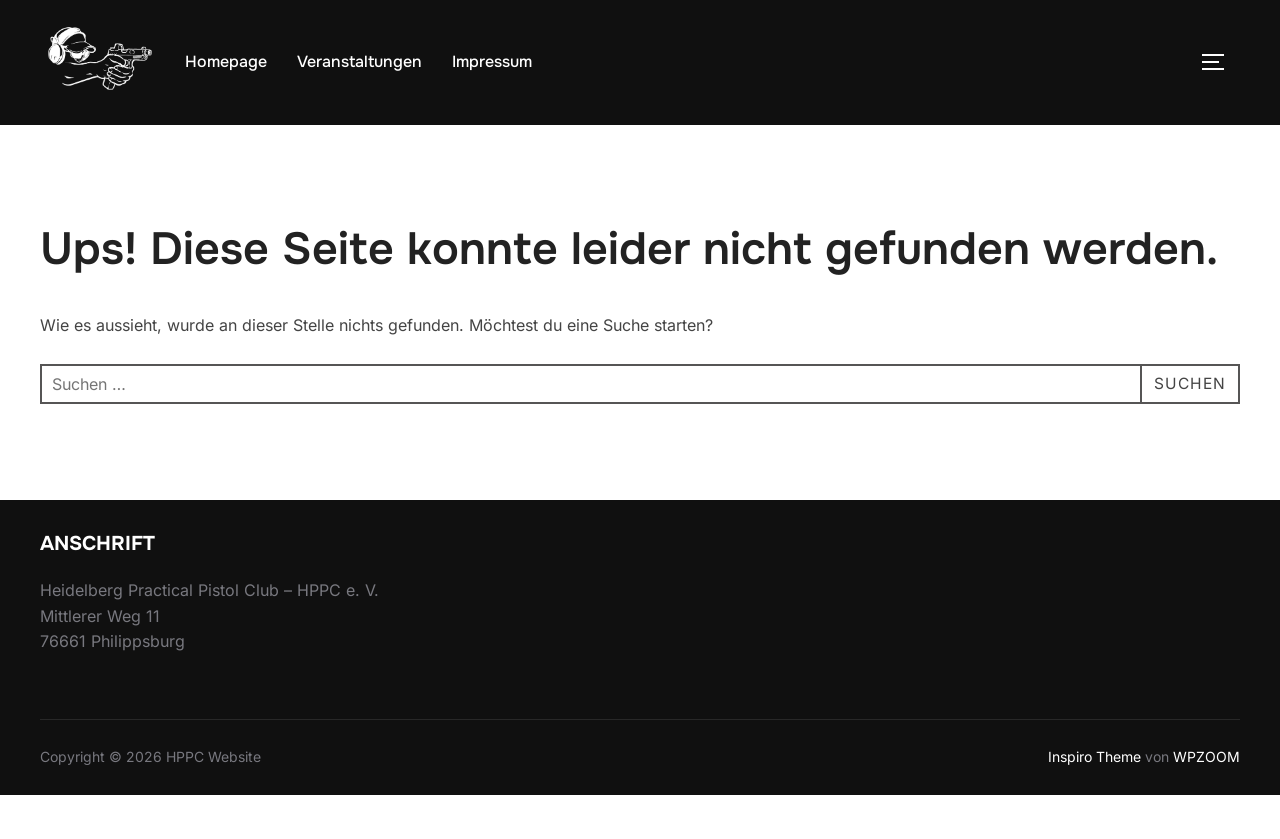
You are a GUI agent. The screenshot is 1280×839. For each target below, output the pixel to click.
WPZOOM (1206, 801)
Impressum (492, 61)
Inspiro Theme (1094, 801)
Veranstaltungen (359, 61)
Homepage (226, 61)
